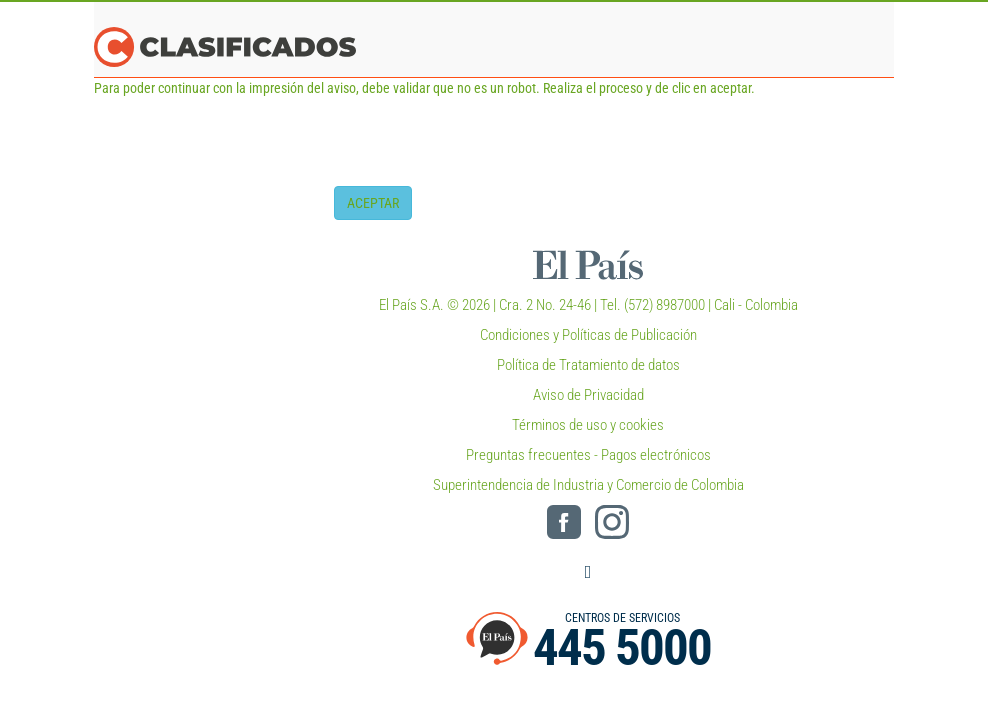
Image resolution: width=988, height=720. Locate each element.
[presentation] (486, 147)
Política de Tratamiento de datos (588, 365)
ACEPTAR (373, 203)
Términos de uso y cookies (588, 425)
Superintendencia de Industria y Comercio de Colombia (588, 485)
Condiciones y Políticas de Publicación (588, 335)
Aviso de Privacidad (588, 395)
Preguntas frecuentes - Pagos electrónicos (588, 455)
